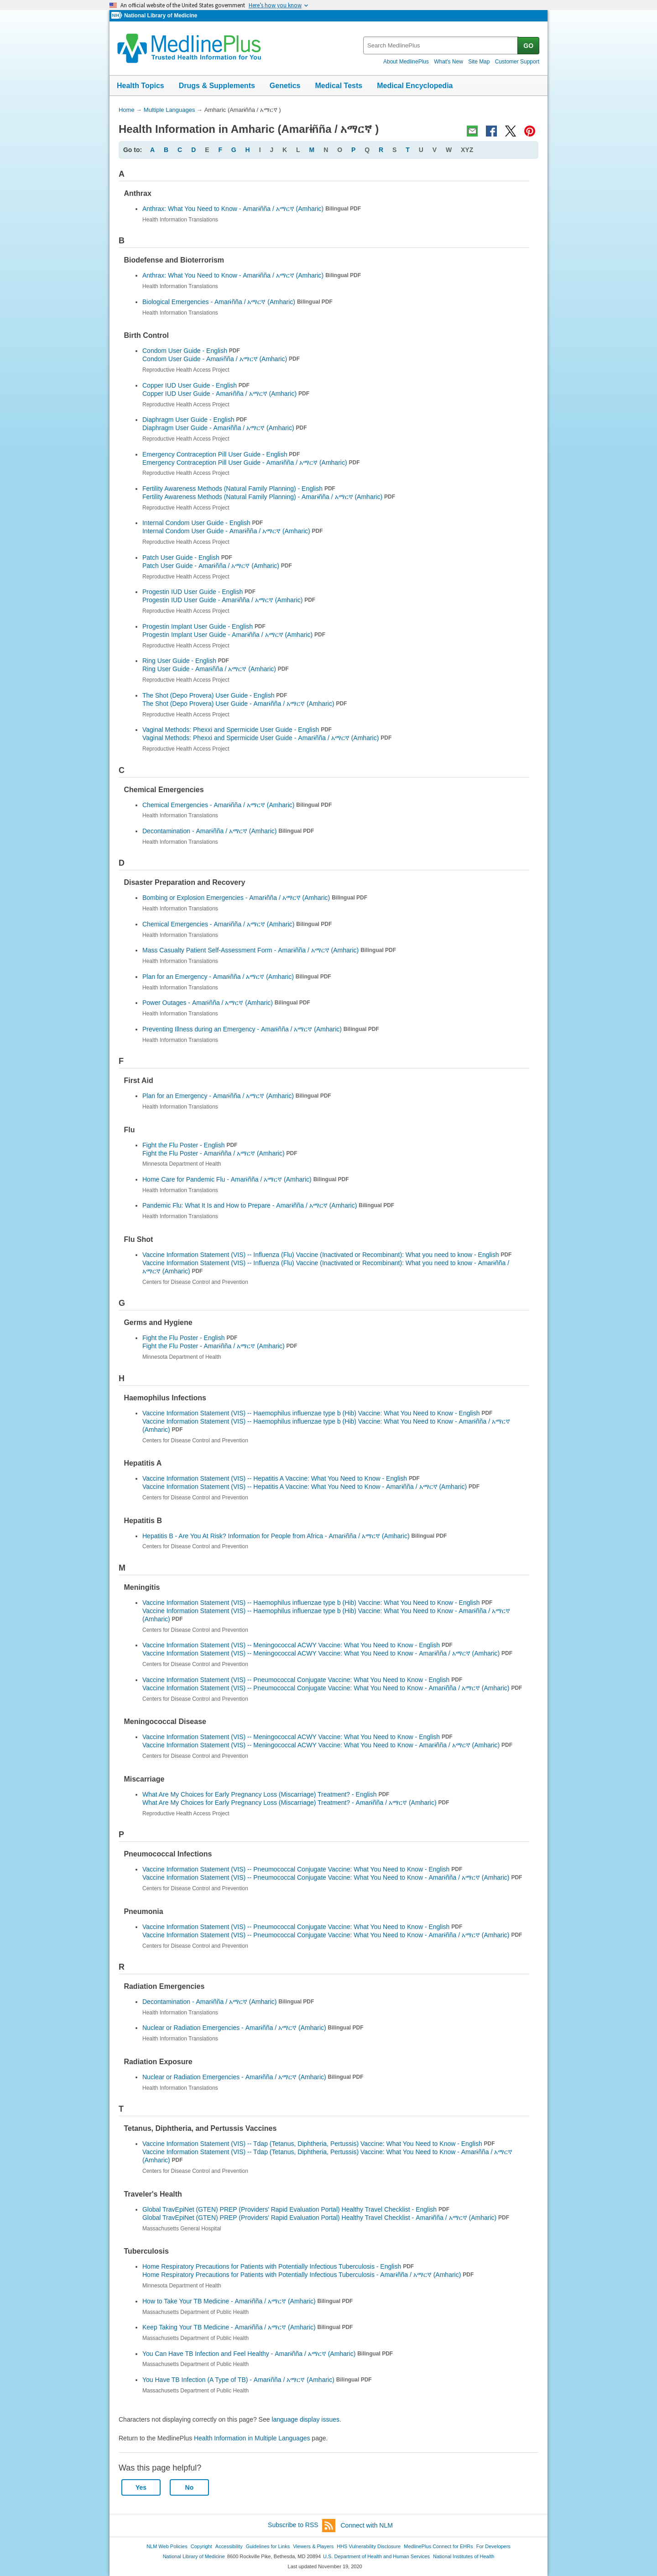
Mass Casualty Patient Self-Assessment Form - (269, 950)
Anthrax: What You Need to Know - (251, 208)
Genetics (285, 85)
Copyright (201, 2546)
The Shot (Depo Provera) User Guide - (244, 703)
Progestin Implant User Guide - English (204, 626)
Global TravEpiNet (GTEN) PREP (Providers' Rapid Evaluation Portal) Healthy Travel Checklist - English (295, 2209)
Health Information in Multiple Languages (252, 2438)
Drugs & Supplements (217, 85)
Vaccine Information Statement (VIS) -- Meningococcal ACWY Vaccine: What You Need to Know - (327, 1653)
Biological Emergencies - (237, 301)
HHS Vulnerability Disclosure (369, 2546)
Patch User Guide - (217, 565)
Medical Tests (338, 85)
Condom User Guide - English (191, 350)
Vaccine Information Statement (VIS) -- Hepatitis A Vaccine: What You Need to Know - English (281, 1478)
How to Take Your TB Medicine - (247, 2301)
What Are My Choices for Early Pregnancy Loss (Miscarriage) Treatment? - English (265, 1794)
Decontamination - (228, 831)
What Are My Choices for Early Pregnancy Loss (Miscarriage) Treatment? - (295, 1802)
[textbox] (441, 45)
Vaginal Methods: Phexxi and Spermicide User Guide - (266, 737)
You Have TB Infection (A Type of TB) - (257, 2379)
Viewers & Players (313, 2546)
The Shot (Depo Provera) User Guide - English (214, 695)
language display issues (305, 2419)
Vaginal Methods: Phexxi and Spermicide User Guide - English (237, 729)
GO (528, 45)
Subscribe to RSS (301, 2525)
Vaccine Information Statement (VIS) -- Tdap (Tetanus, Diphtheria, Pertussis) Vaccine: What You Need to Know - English (318, 2143)
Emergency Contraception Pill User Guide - (251, 462)
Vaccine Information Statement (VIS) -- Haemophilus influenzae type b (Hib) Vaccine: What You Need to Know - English (317, 1413)
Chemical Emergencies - (237, 805)
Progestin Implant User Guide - (233, 634)
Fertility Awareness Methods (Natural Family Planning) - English (238, 488)
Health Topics (140, 85)
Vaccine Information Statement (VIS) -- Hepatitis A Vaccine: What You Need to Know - (311, 1486)
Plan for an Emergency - (236, 976)
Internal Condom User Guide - (232, 531)
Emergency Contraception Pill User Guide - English (221, 454)
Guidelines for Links (268, 2546)
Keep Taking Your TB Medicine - (247, 2327)
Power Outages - (226, 1002)
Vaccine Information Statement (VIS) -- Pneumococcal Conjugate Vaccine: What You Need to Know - (332, 1688)
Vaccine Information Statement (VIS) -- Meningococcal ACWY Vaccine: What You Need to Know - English (297, 1645)
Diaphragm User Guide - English (194, 419)
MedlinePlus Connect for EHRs (438, 2546)
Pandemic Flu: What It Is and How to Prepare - (268, 1205)
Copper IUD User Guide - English (196, 385)
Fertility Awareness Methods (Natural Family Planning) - (268, 496)
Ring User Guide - (215, 669)
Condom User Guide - (221, 359)
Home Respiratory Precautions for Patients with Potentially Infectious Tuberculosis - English (278, 2266)
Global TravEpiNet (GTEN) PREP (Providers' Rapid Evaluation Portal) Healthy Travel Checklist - (325, 2217)
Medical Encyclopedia (415, 85)
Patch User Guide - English (187, 557)
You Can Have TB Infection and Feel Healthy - (267, 2353)
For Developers (493, 2546)
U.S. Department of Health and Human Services (376, 2556)
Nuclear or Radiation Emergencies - (253, 2027)
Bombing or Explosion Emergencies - (254, 897)
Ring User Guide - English (185, 660)
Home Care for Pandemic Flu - (245, 1179)
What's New (448, 61)
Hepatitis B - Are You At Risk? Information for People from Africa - (294, 1536)
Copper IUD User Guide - (225, 393)
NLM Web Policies (167, 2546)
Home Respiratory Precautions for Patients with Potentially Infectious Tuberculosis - (308, 2274)
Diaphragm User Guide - (224, 427)
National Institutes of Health (463, 2556)
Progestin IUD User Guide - (228, 600)
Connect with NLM (367, 2525)
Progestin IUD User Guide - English (199, 591)
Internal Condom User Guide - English (202, 522)
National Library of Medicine (160, 15)
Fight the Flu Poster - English (189, 1145)
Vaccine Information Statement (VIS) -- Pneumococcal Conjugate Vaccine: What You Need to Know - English (302, 1679)
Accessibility (229, 2546)
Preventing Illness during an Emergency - (260, 1029)
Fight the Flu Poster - (219, 1153)
